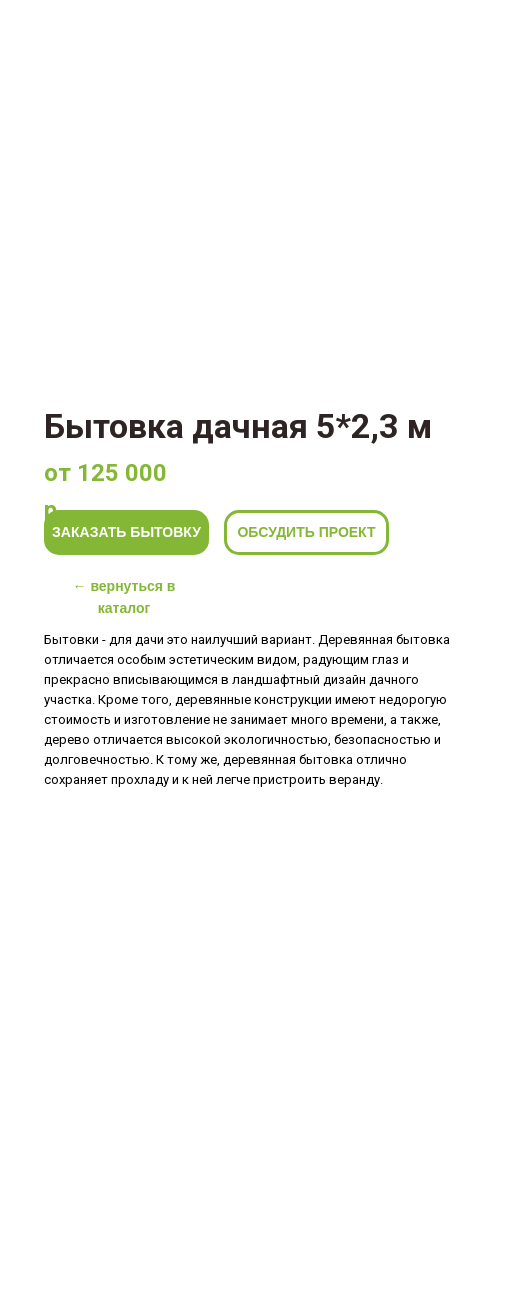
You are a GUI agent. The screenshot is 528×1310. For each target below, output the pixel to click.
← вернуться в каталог (124, 597)
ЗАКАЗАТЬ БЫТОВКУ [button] (126, 532)
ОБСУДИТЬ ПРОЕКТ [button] (306, 532)
